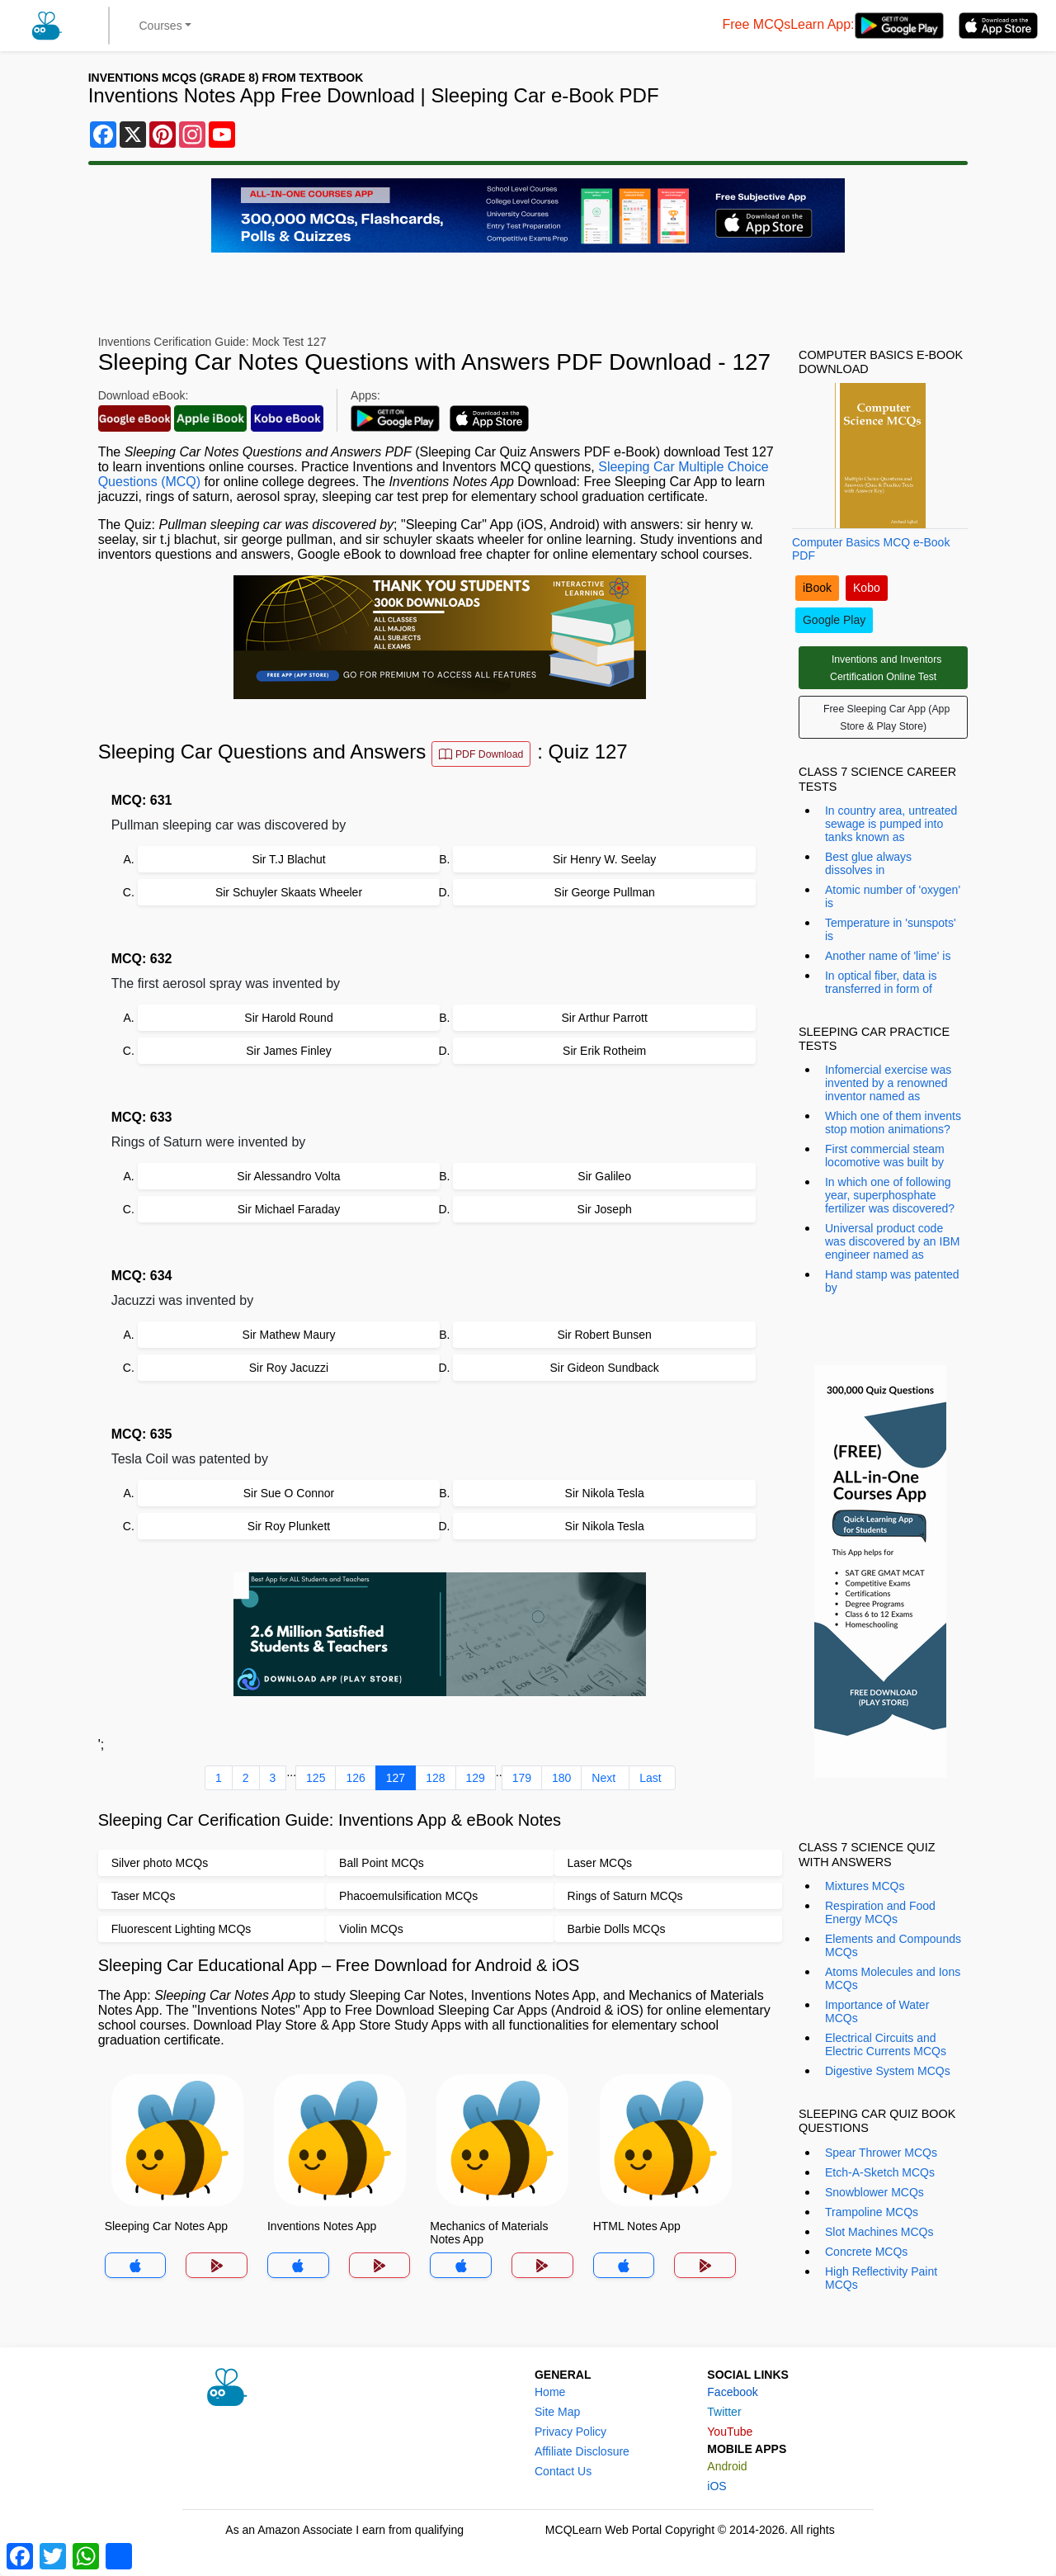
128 (435, 1777)
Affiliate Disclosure (582, 2451)
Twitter (724, 2411)
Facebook (732, 2392)
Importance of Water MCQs (877, 2011)
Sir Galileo (604, 1176)
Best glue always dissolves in (868, 863)
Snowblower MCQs (874, 2192)
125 (315, 1777)
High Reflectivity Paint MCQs (881, 2278)
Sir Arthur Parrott (605, 1017)
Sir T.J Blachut (288, 859)
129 (475, 1777)
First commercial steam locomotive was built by (885, 1155)
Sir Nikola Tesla (604, 1493)
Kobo (866, 587)
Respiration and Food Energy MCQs (880, 1912)
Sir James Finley (288, 1050)
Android (727, 2466)
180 (561, 1777)
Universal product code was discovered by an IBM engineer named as (892, 1241)
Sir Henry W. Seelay (604, 859)
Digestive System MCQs (887, 2070)
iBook (817, 587)
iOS (716, 2486)
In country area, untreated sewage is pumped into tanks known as (891, 824)
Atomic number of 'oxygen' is (892, 896)
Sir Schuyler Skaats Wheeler (288, 892)
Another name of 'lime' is (887, 955)
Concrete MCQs (866, 2251)
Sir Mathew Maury (289, 1334)
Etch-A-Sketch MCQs (880, 2172)
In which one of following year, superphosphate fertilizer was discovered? (890, 1195)
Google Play (834, 619)
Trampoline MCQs (871, 2212)
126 (355, 1777)
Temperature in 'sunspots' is (890, 929)
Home (550, 2392)
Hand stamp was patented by (892, 1281)
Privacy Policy (570, 2431)
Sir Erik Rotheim (604, 1050)
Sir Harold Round (288, 1017)
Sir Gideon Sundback (604, 1367)
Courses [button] (160, 25)
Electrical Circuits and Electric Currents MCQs (885, 2044)
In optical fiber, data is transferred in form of (880, 982)
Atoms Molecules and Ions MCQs (892, 1978)
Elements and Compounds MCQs (893, 1945)
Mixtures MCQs (864, 1886)
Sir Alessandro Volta (288, 1176)
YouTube (729, 2431)
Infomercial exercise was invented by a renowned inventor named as (888, 1083)
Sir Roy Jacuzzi (288, 1367)
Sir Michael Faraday (289, 1209)
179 (521, 1777)
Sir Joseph (605, 1209)
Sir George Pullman (604, 892)
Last (650, 1777)
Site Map (557, 2411)
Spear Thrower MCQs (881, 2152)
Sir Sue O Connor (289, 1493)
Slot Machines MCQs (879, 2231)
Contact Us (563, 2471)
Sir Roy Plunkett (289, 1526)
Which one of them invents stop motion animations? (893, 1122)
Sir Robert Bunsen (604, 1334)
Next (603, 1777)
